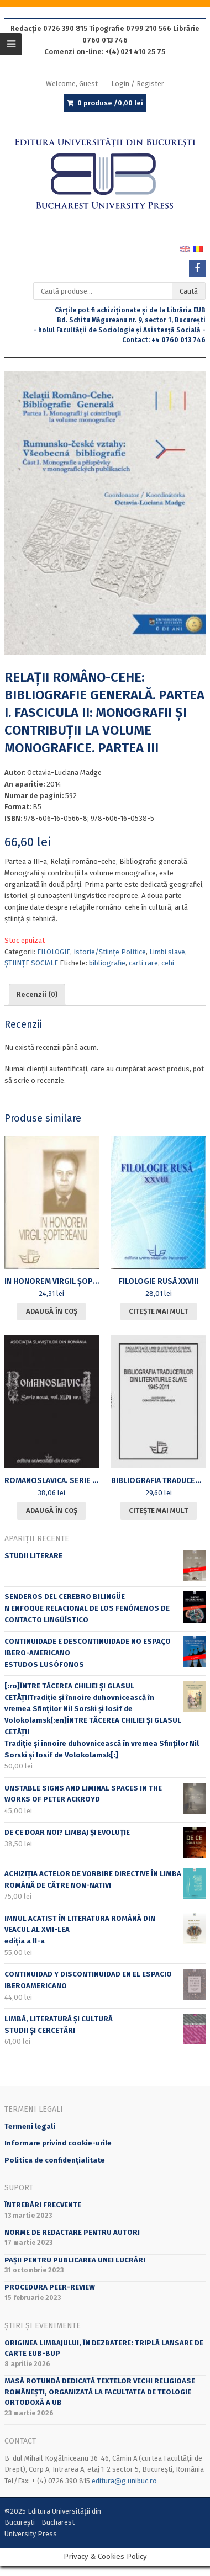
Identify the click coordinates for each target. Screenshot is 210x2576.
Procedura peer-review (49, 2287)
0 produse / (110, 103)
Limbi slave (167, 952)
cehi (167, 963)
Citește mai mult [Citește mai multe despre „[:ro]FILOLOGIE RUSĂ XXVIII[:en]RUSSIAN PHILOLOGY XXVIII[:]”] (158, 1311)
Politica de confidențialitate (54, 2160)
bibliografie (107, 963)
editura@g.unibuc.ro (124, 2481)
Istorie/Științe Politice (110, 952)
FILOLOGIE (53, 952)
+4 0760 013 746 (178, 340)
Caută (189, 291)
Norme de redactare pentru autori (72, 2232)
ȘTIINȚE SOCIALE (31, 963)
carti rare (143, 963)
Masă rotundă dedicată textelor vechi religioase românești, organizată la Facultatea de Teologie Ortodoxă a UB (99, 2392)
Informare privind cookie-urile (58, 2143)
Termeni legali (29, 2126)
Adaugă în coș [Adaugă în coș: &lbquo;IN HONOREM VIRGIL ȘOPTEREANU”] (51, 1311)
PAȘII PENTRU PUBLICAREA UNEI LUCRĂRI (74, 2260)
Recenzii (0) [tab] (37, 994)
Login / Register (137, 83)
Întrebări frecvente (42, 2205)
